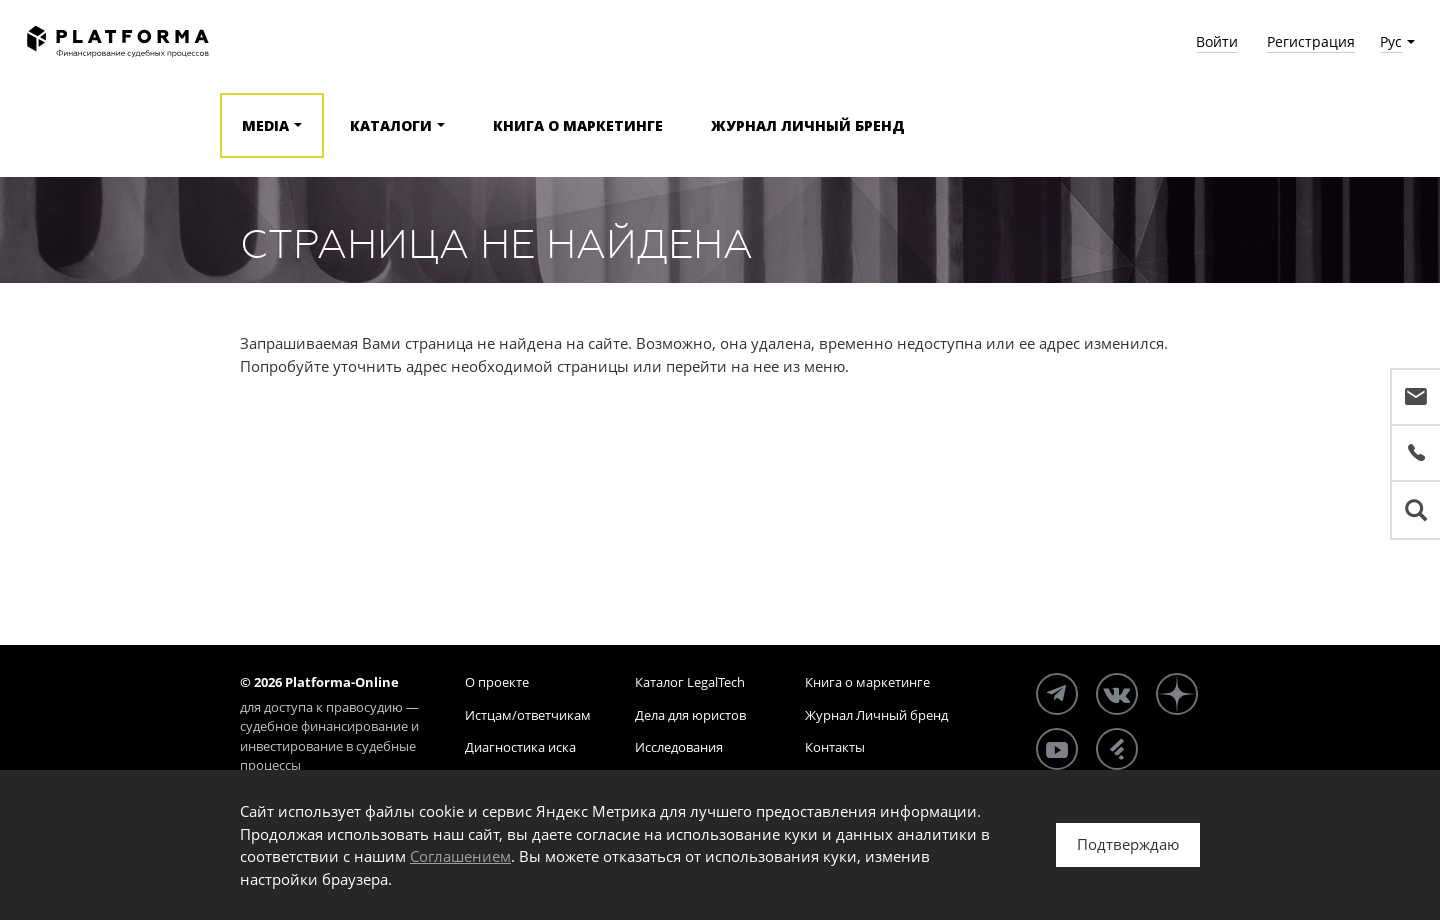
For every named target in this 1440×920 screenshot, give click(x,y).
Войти (1217, 41)
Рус (1391, 41)
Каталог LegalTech (690, 682)
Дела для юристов (690, 715)
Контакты (835, 747)
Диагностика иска (520, 747)
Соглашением (460, 856)
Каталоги (391, 125)
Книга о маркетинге (578, 125)
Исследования (679, 747)
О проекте (497, 682)
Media (265, 125)
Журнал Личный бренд (808, 125)
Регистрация (1311, 41)
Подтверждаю (1128, 844)
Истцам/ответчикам (528, 715)
